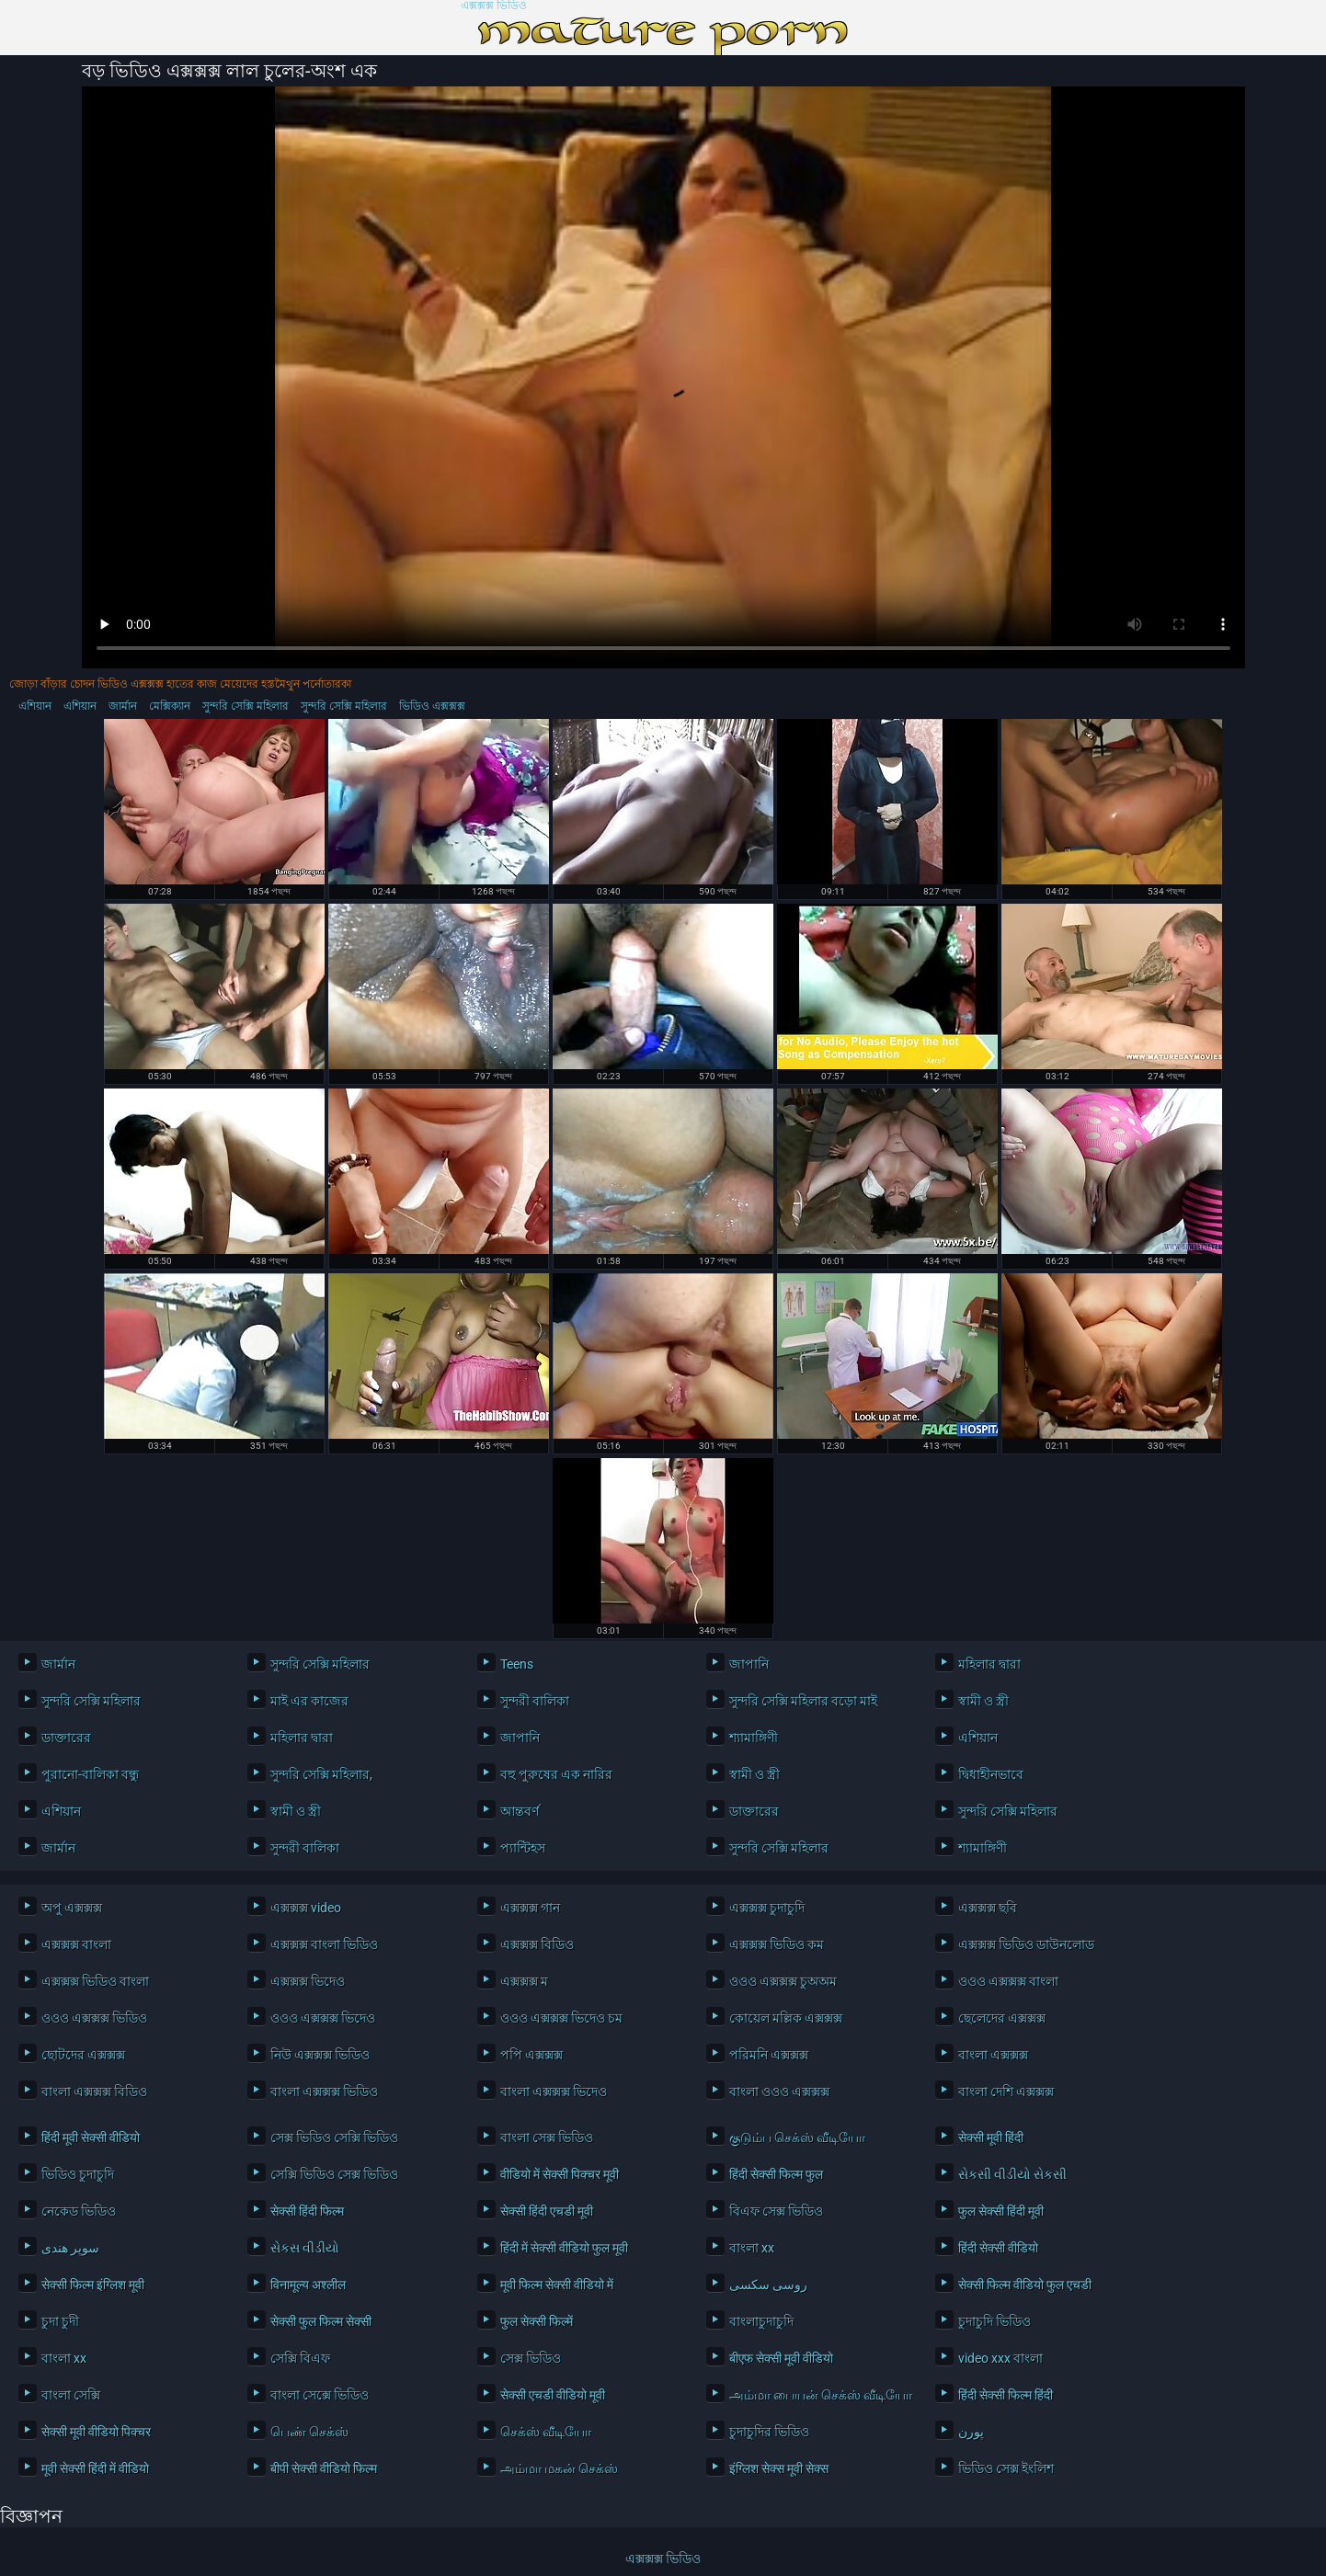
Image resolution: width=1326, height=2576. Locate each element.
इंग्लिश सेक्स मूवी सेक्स (779, 2468)
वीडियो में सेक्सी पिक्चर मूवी (559, 2174)
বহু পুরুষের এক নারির (556, 1774)
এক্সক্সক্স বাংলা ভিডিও (324, 1944)
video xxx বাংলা (1000, 2358)
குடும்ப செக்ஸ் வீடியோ (797, 2137)
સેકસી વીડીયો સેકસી (1012, 2174)
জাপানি (749, 1664)
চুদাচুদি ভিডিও (994, 2321)
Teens (516, 1664)
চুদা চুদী (60, 2321)
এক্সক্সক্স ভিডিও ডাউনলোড (1026, 1944)
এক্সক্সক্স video (305, 1907)
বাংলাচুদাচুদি (761, 2321)
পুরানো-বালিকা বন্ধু (90, 1774)
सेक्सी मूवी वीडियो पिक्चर (96, 2431)
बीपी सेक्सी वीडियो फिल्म (323, 2468)
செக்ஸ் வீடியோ (545, 2431)
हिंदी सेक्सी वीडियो (998, 2247)
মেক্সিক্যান (169, 706)
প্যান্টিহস (522, 1848)
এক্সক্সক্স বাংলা (76, 1944)
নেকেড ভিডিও (78, 2211)
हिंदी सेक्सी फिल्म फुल (776, 2174)
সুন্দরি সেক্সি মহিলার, (321, 1774)
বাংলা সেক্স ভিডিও (546, 2137)
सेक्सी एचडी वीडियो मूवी (552, 2395)
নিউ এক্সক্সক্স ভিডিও (320, 2054)
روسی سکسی (768, 2284)
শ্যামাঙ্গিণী (753, 1737)
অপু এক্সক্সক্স (71, 1907)
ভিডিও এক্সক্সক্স (432, 706)
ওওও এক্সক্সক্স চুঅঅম (783, 1981)
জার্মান (123, 706)
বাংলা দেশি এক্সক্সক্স (1006, 2091)
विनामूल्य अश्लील (308, 2284)
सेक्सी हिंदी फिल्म (307, 2211)
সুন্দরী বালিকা (534, 1700)
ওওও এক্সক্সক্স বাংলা (1008, 1981)
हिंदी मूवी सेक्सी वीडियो (90, 2137)
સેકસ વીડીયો (304, 2247)
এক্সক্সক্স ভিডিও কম (776, 1944)
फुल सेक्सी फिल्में (536, 2321)
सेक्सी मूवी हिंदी (990, 2137)
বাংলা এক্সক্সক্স (993, 2054)
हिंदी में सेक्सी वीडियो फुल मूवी (564, 2247)
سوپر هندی (70, 2247)
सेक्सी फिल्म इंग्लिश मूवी (92, 2284)
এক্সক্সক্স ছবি (987, 1907)
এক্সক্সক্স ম (524, 1981)
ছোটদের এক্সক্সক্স (83, 2054)
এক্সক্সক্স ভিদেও (307, 1981)
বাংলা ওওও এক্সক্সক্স (779, 2091)
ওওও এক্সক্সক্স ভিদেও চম (561, 2018)
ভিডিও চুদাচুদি (77, 2174)
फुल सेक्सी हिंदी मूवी (1001, 2211)
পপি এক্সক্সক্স (531, 2054)
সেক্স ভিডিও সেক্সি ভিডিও (334, 2137)
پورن (971, 2431)
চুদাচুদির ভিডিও (769, 2431)
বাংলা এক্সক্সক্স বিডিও (94, 2091)
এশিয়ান (34, 706)
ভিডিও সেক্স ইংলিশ (1006, 2468)
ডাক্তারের (66, 1737)
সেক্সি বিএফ (300, 2358)
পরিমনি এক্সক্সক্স (768, 2054)
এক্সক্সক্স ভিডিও (494, 6)
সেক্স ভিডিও (530, 2358)
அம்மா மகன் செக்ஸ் (559, 2468)
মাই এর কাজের (309, 1700)
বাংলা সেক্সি (70, 2395)
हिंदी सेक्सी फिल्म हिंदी (1005, 2395)
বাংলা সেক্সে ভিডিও (319, 2395)
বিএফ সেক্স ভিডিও (776, 2211)
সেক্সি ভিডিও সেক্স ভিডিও (334, 2174)
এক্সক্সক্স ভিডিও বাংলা (95, 1981)
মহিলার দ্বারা (989, 1664)
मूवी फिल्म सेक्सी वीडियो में (556, 2284)
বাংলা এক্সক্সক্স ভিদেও (553, 2091)
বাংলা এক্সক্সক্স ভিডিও (324, 2091)
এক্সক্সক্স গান (530, 1907)
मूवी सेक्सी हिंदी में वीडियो (95, 2468)
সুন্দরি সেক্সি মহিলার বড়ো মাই (803, 1700)
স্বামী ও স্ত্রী (983, 1700)
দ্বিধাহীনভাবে (990, 1774)
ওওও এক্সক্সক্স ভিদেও (322, 2018)
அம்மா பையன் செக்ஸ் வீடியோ (818, 2395)
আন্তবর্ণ (519, 1811)
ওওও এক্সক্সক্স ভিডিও (94, 2018)
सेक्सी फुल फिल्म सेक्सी (321, 2321)
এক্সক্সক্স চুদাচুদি (767, 1907)
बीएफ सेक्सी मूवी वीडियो (781, 2358)
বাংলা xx (751, 2247)
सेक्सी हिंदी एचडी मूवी (546, 2211)
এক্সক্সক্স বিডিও (537, 1944)
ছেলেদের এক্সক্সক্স (1002, 2018)
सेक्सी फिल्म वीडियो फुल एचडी (1025, 2284)
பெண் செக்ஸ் (309, 2431)
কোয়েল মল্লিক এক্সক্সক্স (785, 2018)
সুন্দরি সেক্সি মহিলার (245, 706)
